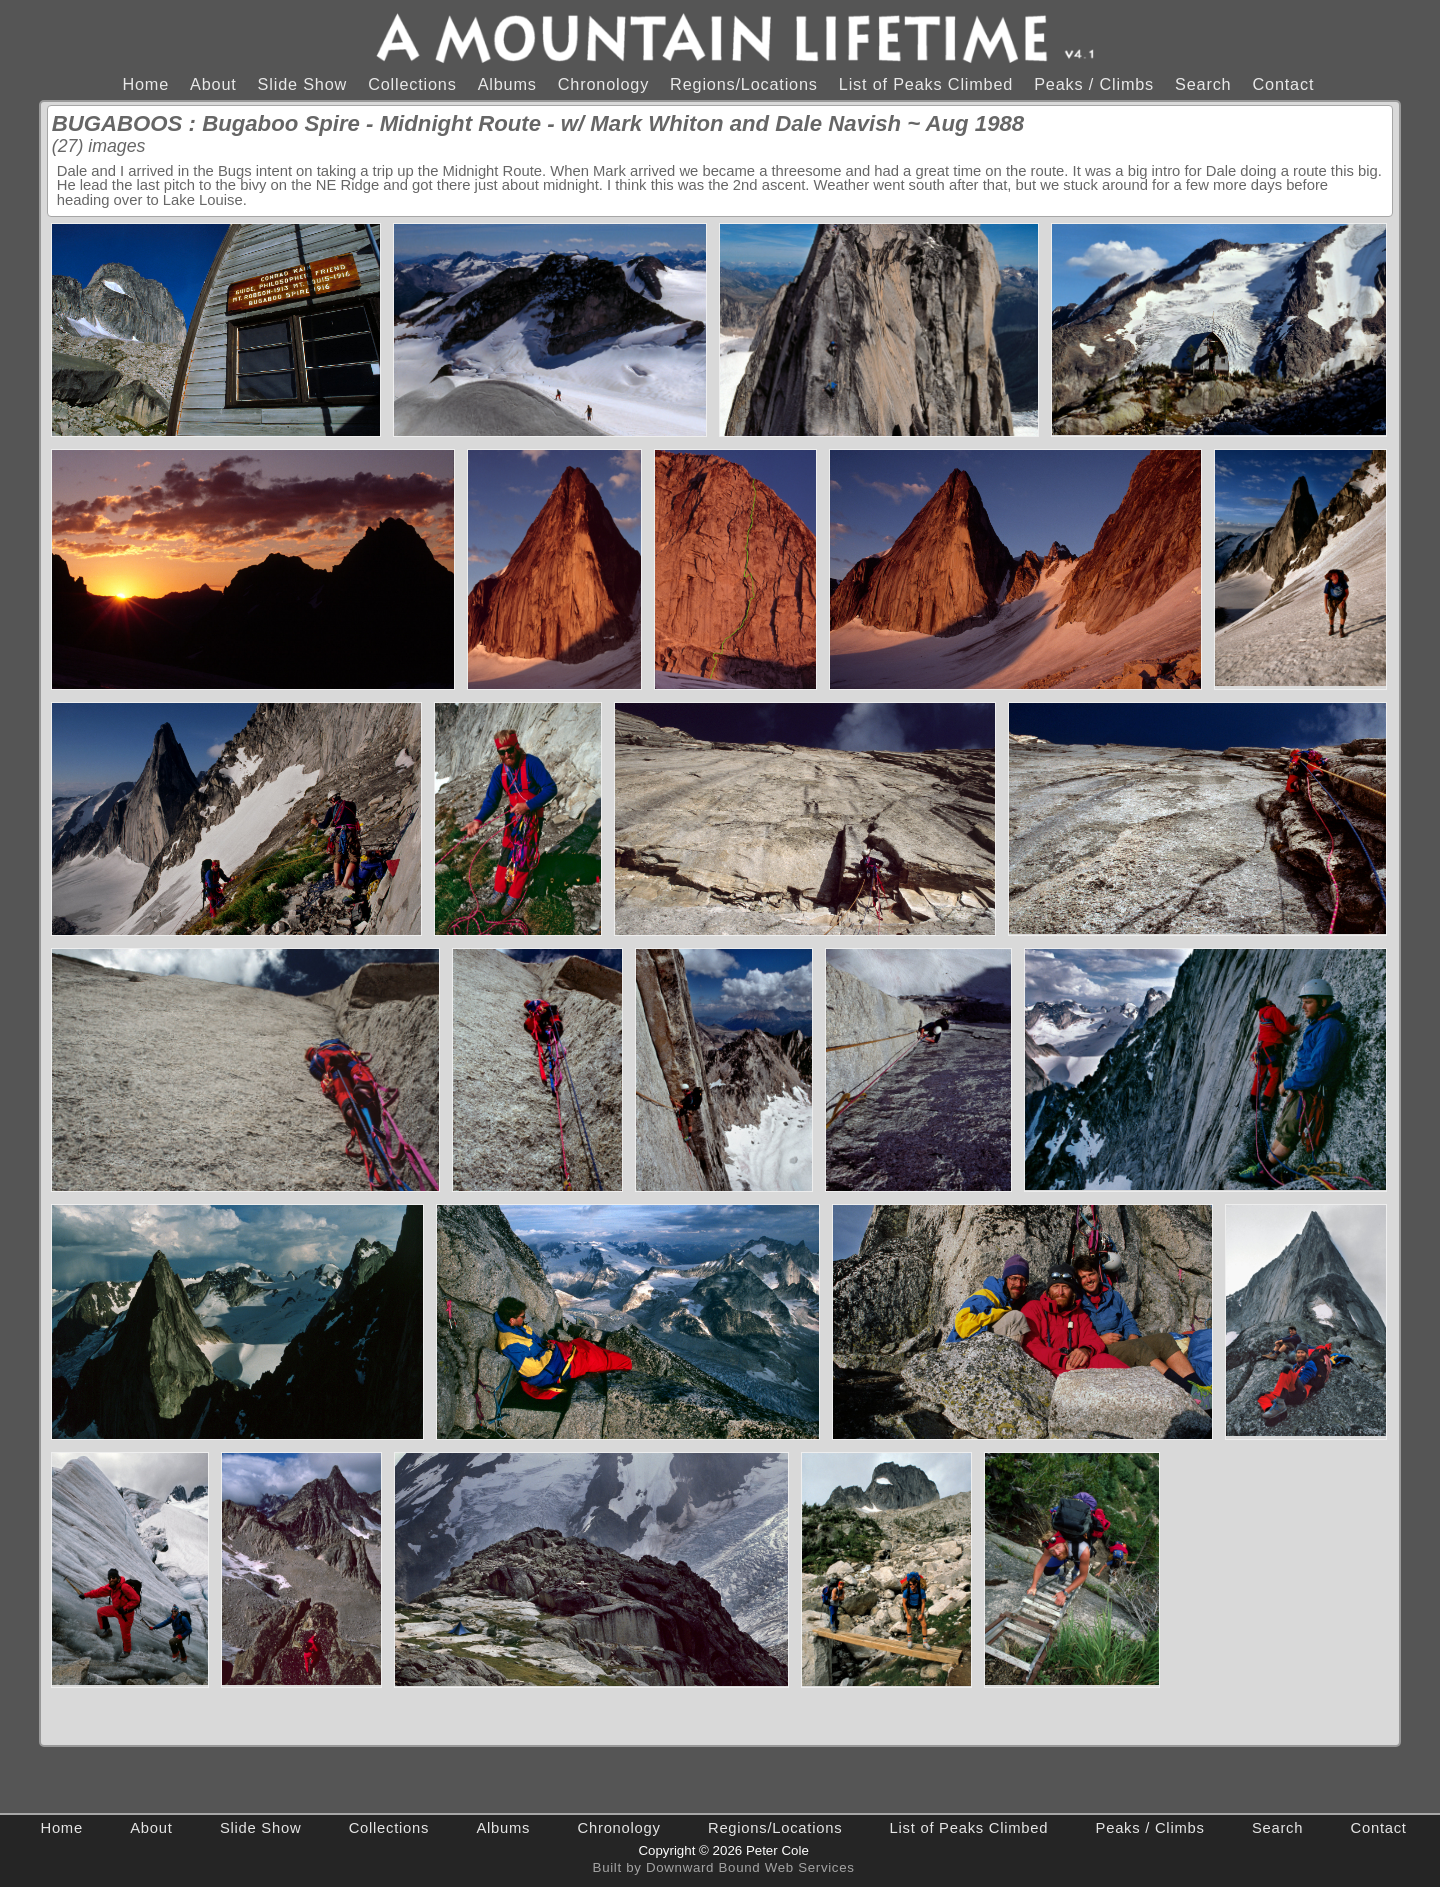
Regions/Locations (744, 84)
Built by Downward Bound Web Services (724, 1867)
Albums (507, 84)
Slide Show (303, 84)
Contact (1283, 84)
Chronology (603, 84)
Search (1203, 84)
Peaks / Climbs (1094, 84)
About (213, 84)
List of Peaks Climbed (926, 84)
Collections (412, 84)
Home (145, 84)
